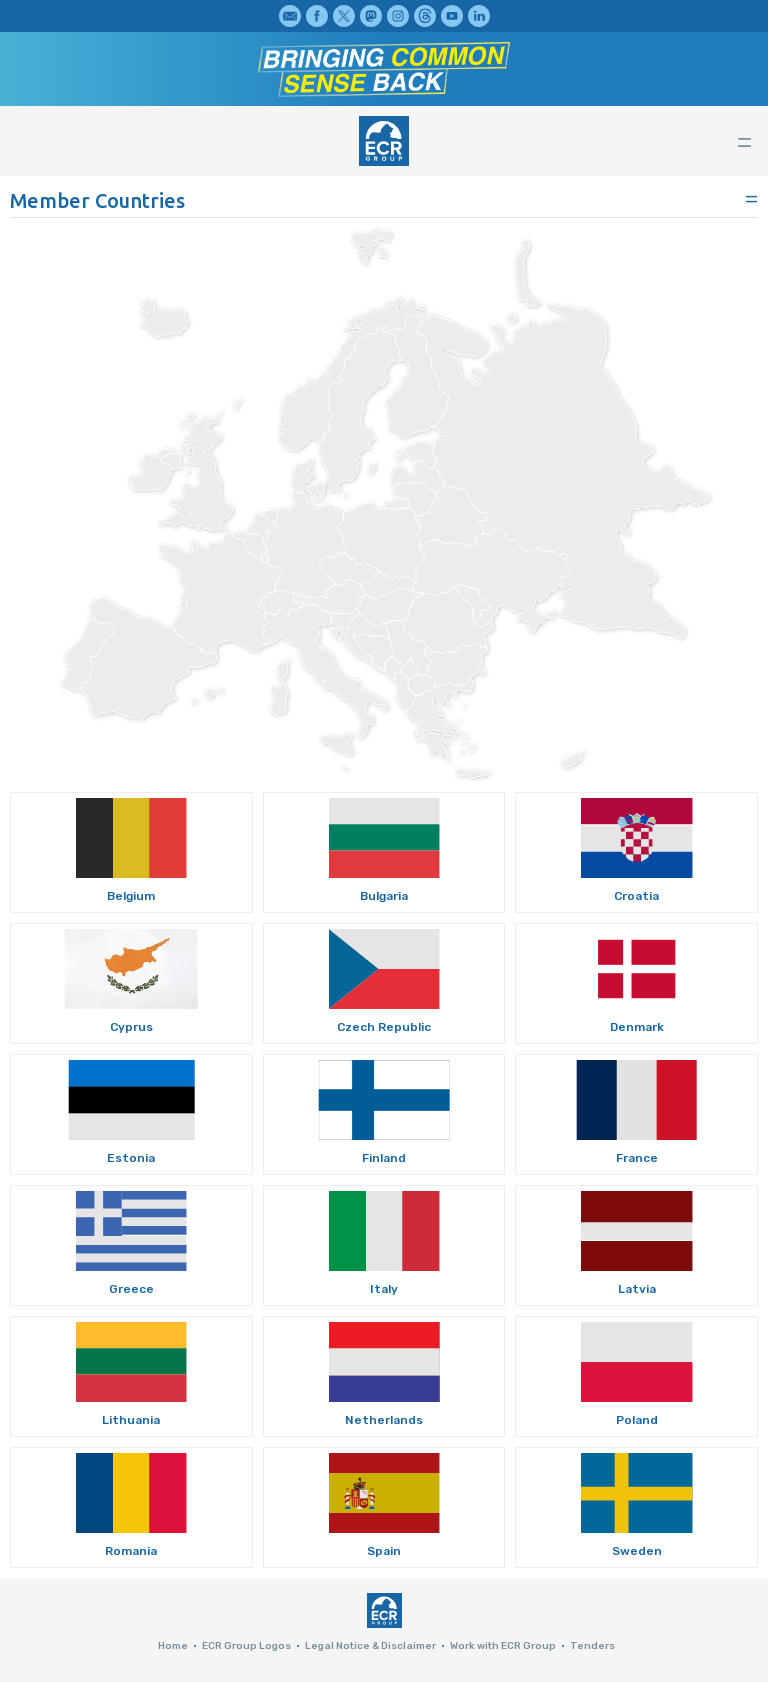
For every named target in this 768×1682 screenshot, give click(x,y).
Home (173, 1646)
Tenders (592, 1646)
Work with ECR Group (503, 1646)
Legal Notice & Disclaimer (370, 1646)
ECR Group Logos (246, 1646)
